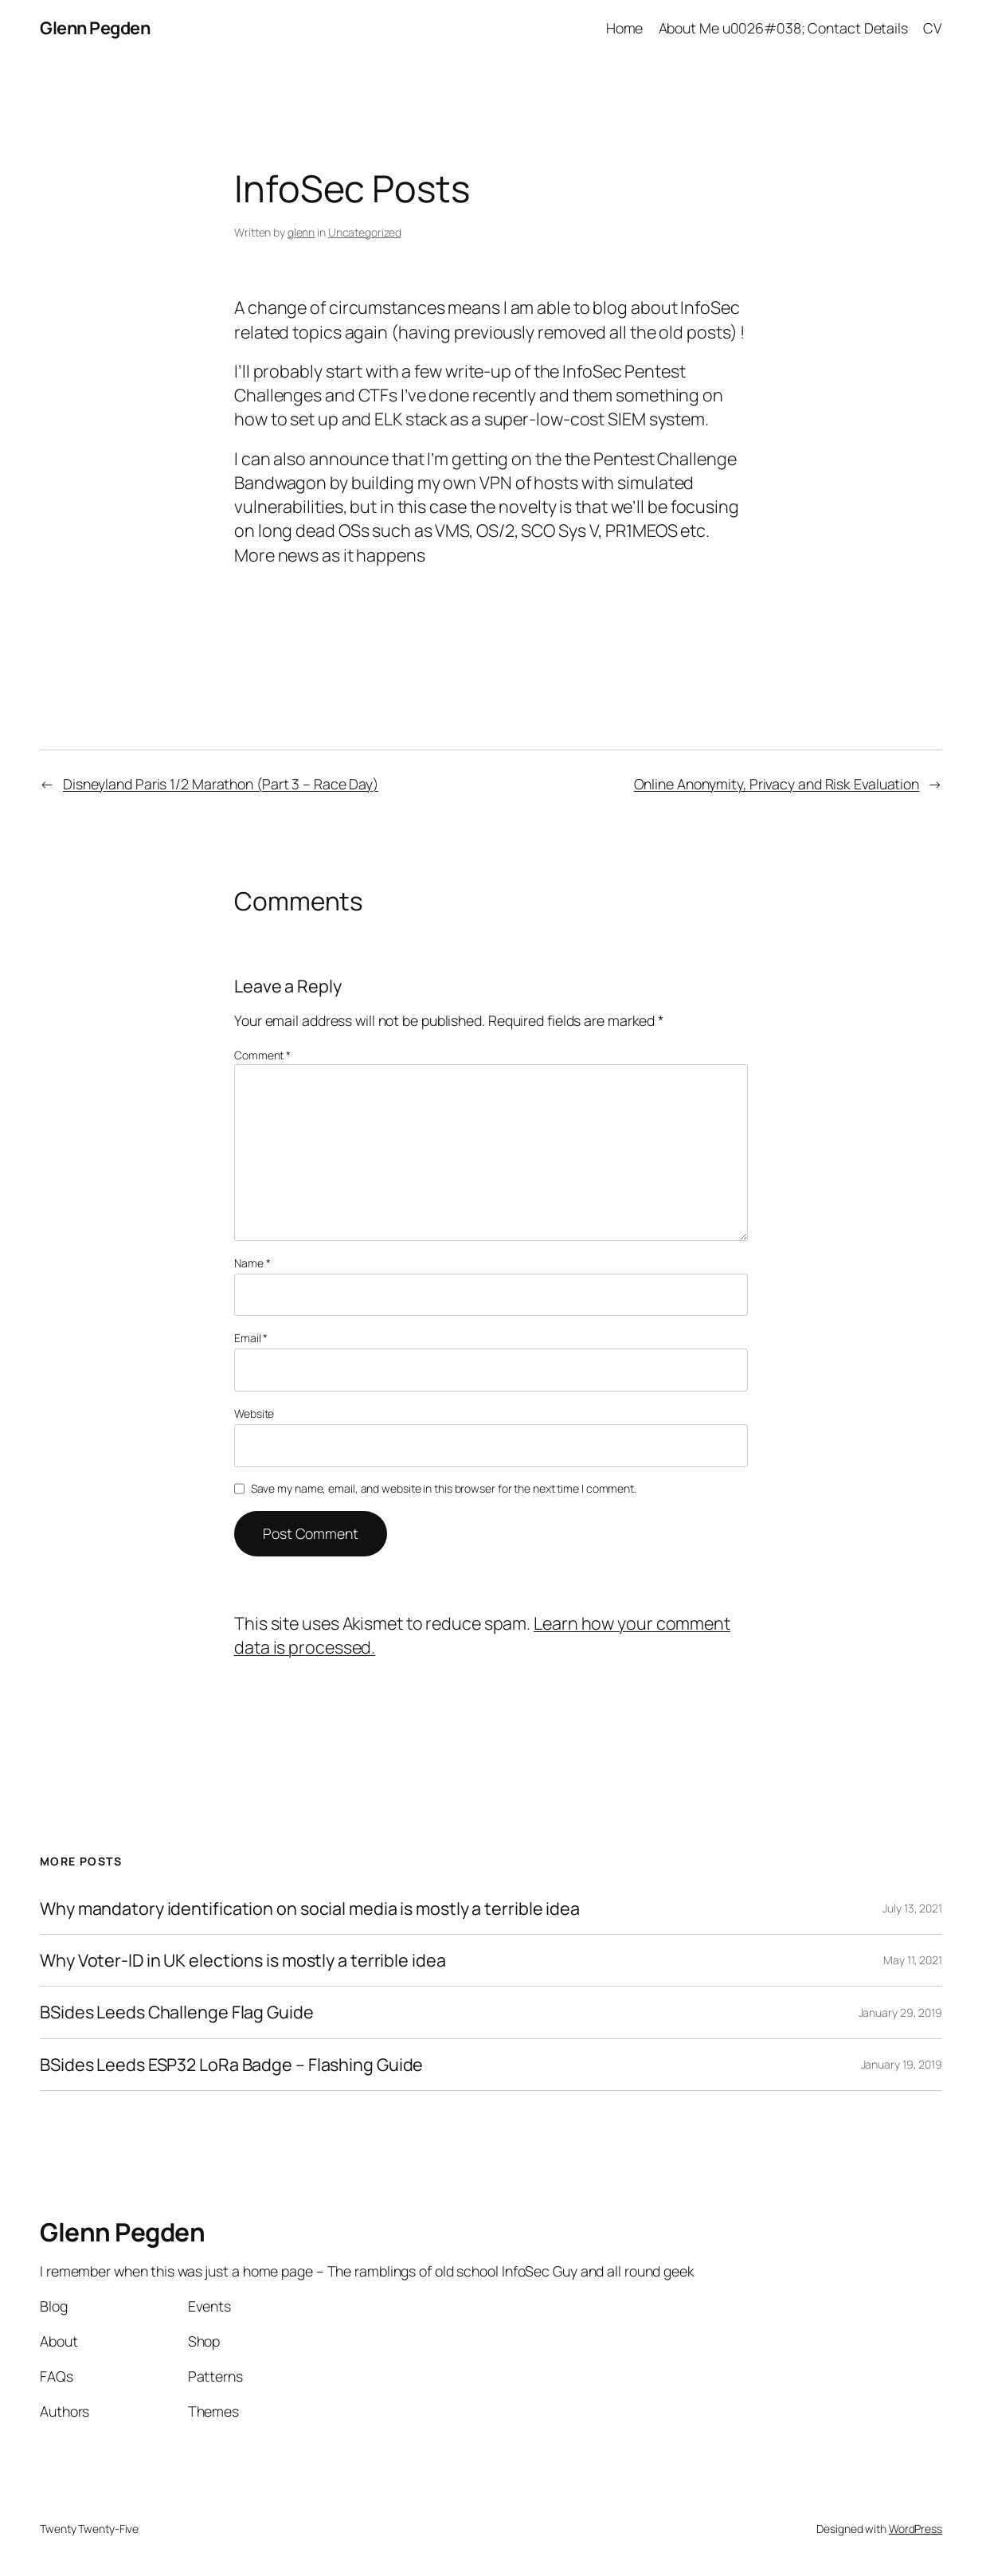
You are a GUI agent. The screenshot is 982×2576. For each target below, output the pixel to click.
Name (252, 1262)
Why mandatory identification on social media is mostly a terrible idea (310, 1908)
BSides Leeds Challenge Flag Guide (177, 2012)
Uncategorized (364, 232)
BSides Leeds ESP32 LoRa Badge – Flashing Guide (231, 2064)
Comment (262, 1055)
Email (251, 1337)
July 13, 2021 (912, 1908)
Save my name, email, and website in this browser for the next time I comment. (443, 1488)
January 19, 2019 (901, 2064)
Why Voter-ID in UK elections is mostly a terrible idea (243, 1960)
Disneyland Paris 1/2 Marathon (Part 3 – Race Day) (220, 783)
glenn (301, 232)
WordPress (915, 2528)
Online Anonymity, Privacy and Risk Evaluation (777, 783)
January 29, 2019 (900, 2012)
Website (254, 1413)
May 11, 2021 (912, 1959)
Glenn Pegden (95, 27)
